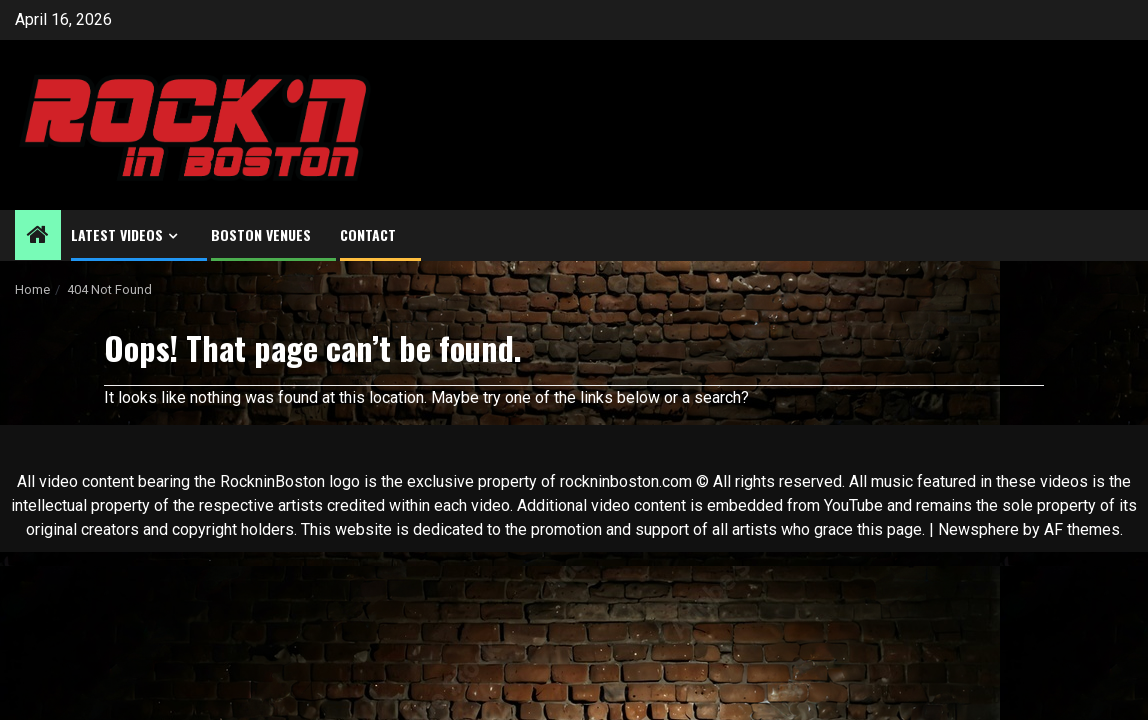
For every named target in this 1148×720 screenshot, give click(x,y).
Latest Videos (117, 234)
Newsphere (978, 529)
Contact (368, 234)
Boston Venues (261, 234)
